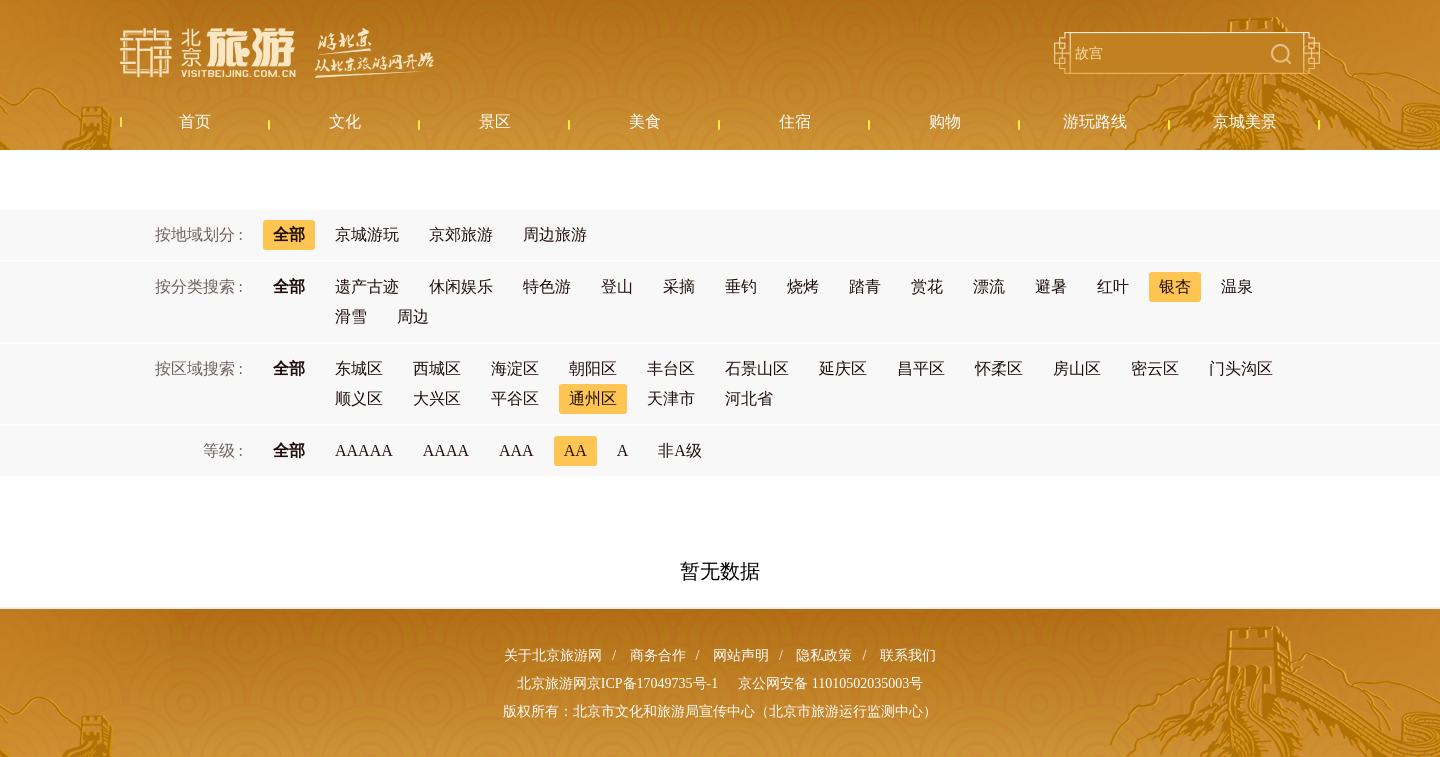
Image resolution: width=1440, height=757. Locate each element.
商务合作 (658, 655)
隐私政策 (824, 655)
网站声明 (741, 655)
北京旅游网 (277, 53)
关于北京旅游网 (553, 655)
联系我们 (908, 655)
